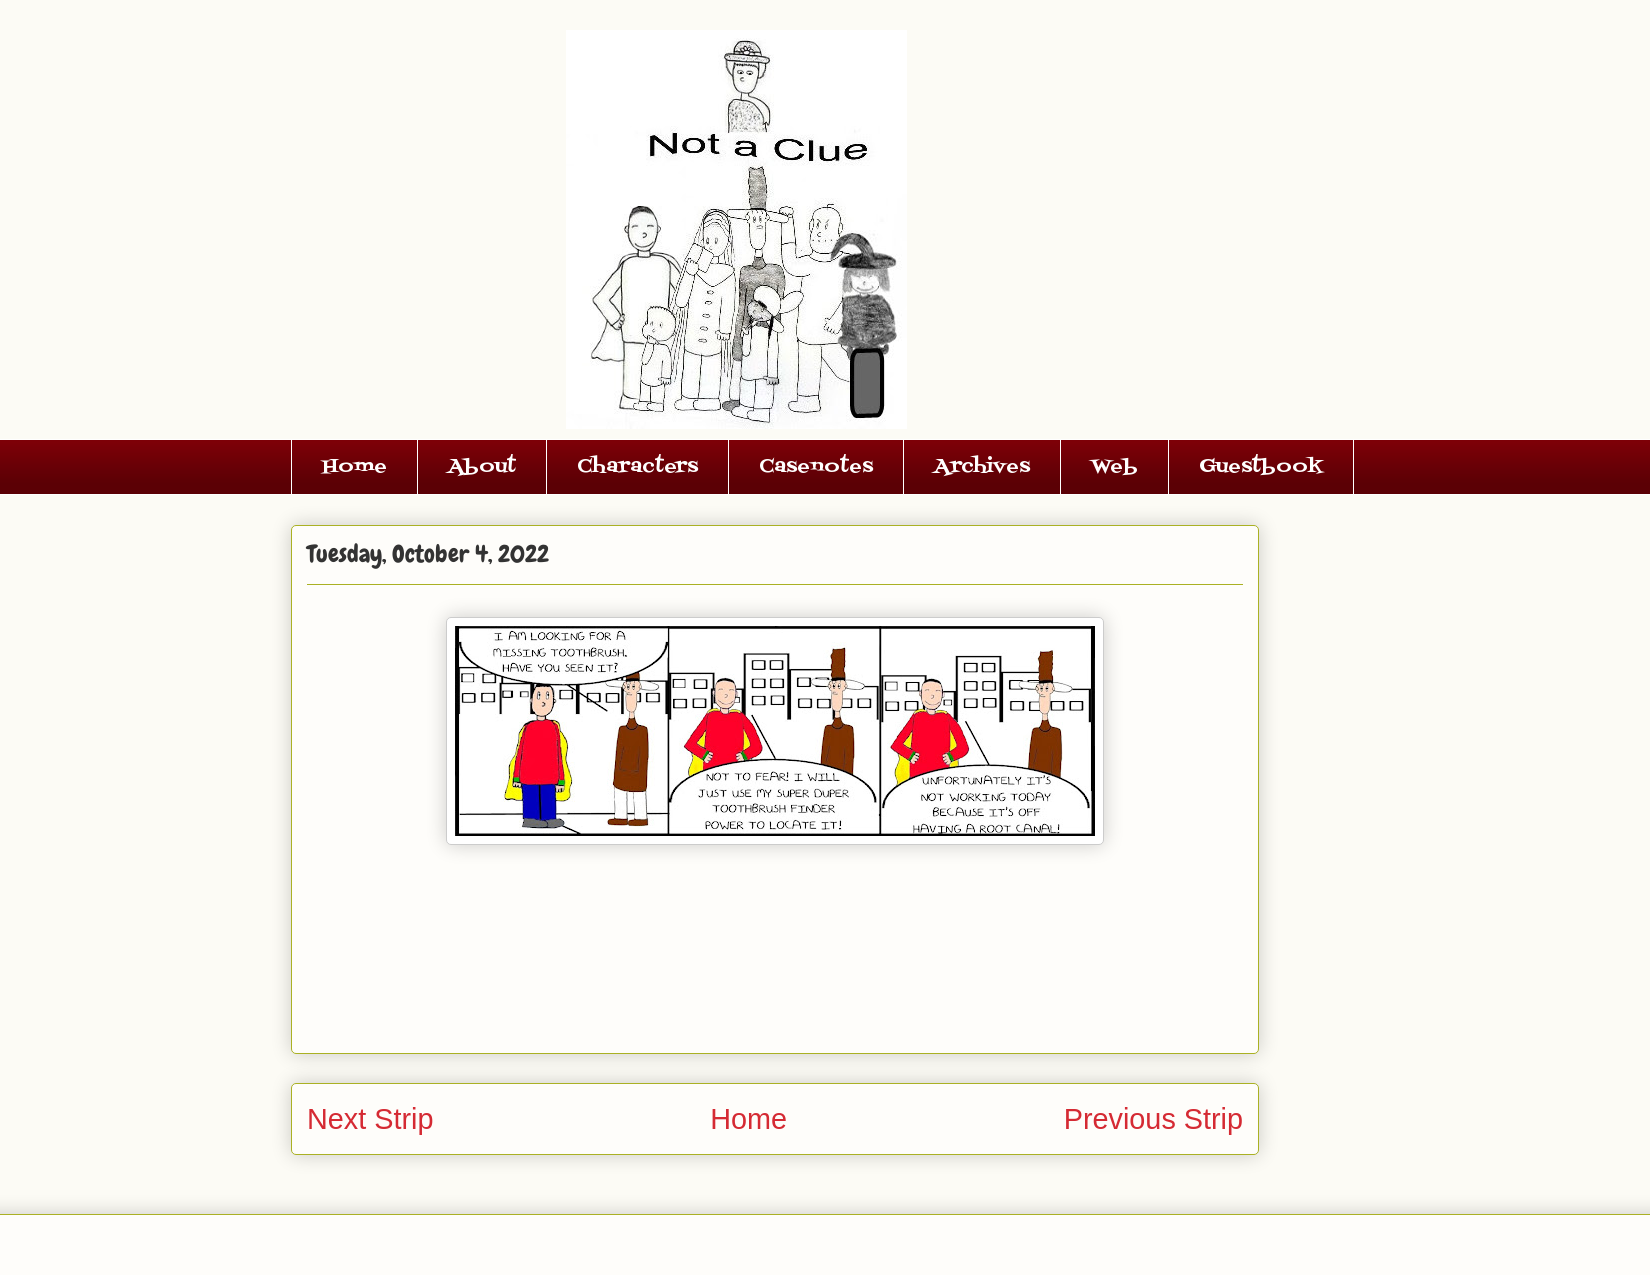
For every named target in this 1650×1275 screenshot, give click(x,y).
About (482, 467)
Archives (982, 467)
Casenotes (816, 467)
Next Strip (370, 1119)
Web (1114, 467)
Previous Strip (1153, 1119)
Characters (637, 467)
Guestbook (1261, 467)
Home (354, 467)
